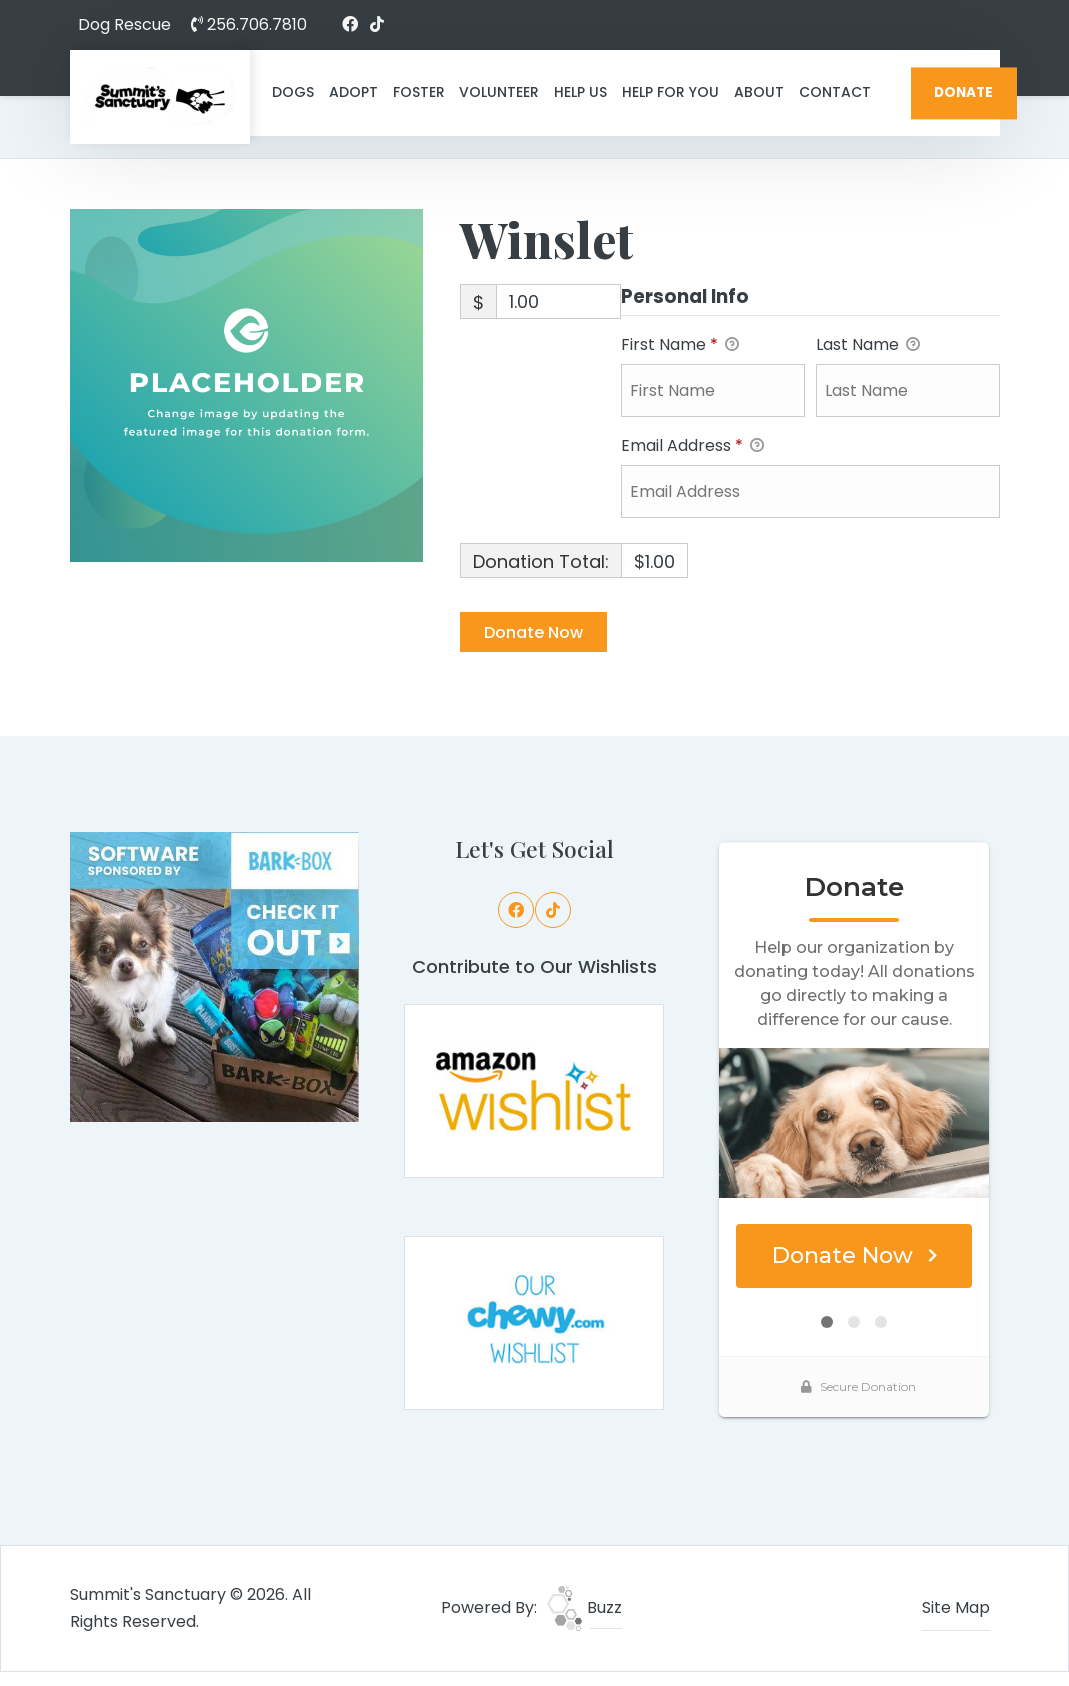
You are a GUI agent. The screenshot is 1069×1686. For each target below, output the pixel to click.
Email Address (692, 446)
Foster (419, 92)
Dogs (293, 92)
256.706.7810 (249, 24)
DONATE (963, 92)
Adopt (353, 92)
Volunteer (499, 92)
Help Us (580, 92)
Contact (835, 92)
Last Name (868, 345)
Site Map (956, 1607)
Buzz (584, 1607)
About (759, 92)
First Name (680, 345)
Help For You (670, 92)
